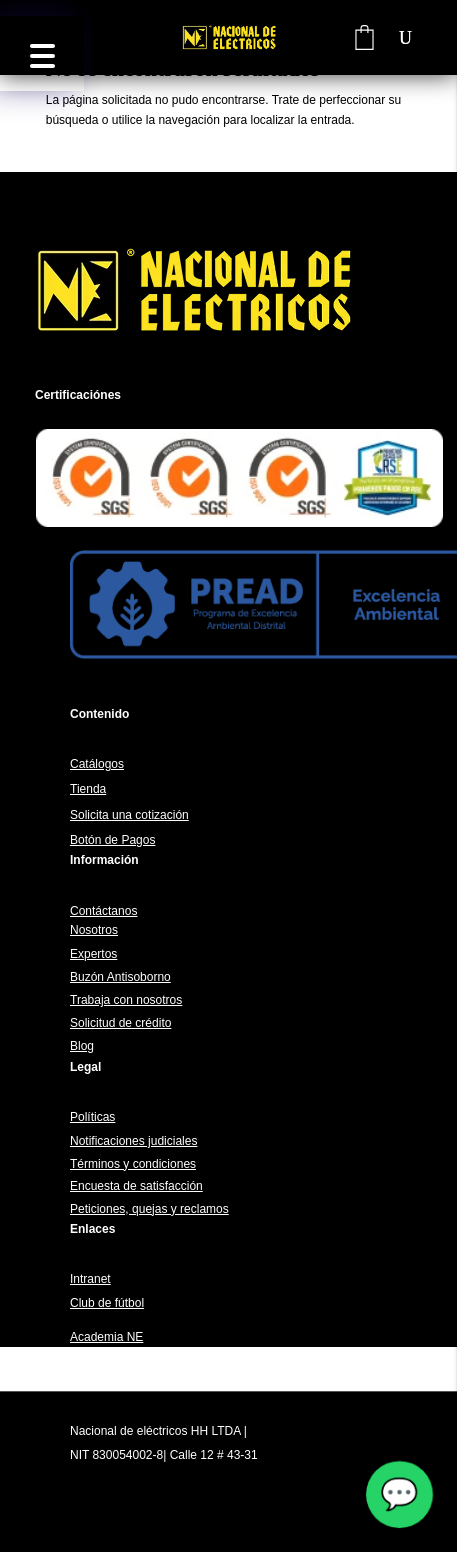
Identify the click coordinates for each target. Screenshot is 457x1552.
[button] (42, 53)
